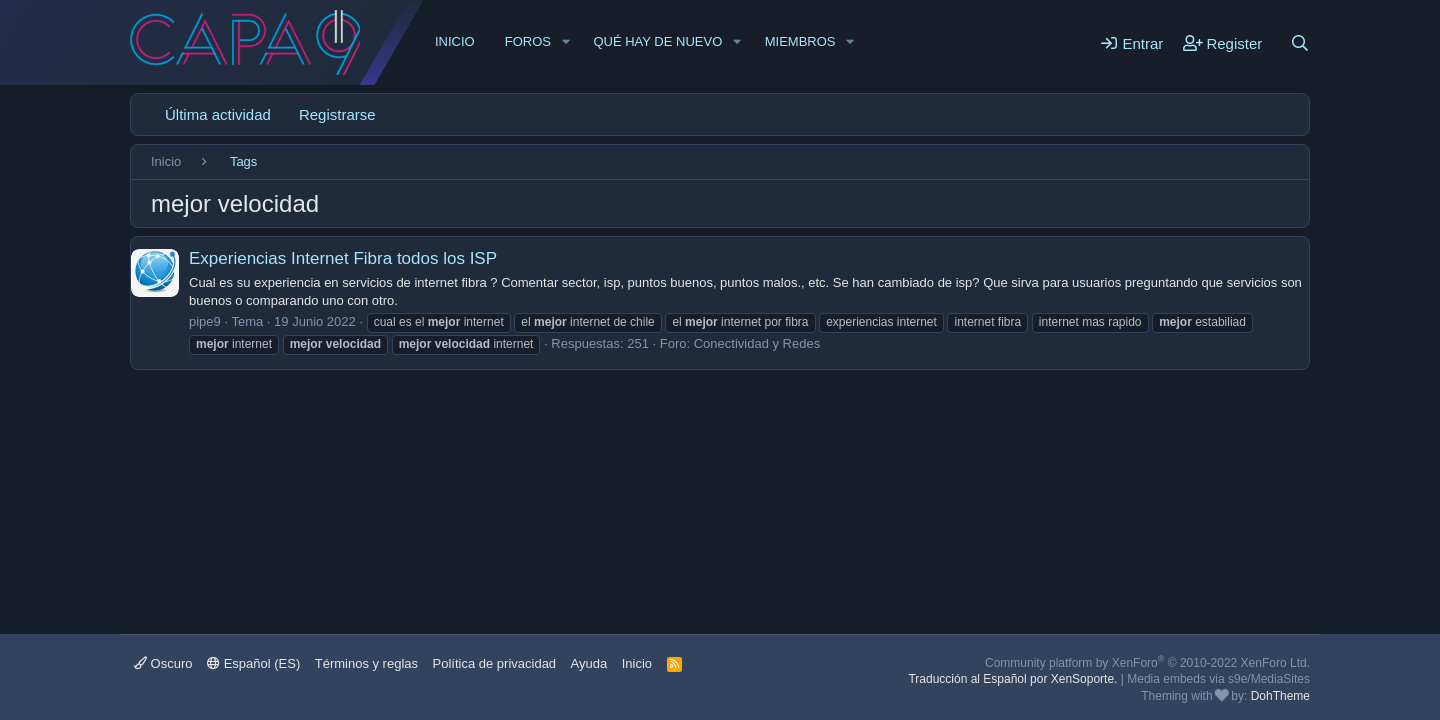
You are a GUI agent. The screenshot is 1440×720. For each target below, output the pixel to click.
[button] (566, 42)
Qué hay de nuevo (657, 41)
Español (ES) (253, 663)
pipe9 (205, 321)
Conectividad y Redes (757, 343)
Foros (528, 41)
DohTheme (1280, 696)
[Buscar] (1300, 43)
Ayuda (589, 663)
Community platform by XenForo (1147, 663)
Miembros (800, 41)
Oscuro (163, 663)
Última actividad (218, 114)
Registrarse (337, 114)
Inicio (455, 41)
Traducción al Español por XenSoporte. (1012, 679)
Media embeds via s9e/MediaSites (1218, 679)
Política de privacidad (495, 663)
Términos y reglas (366, 663)
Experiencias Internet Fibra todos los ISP (343, 258)
